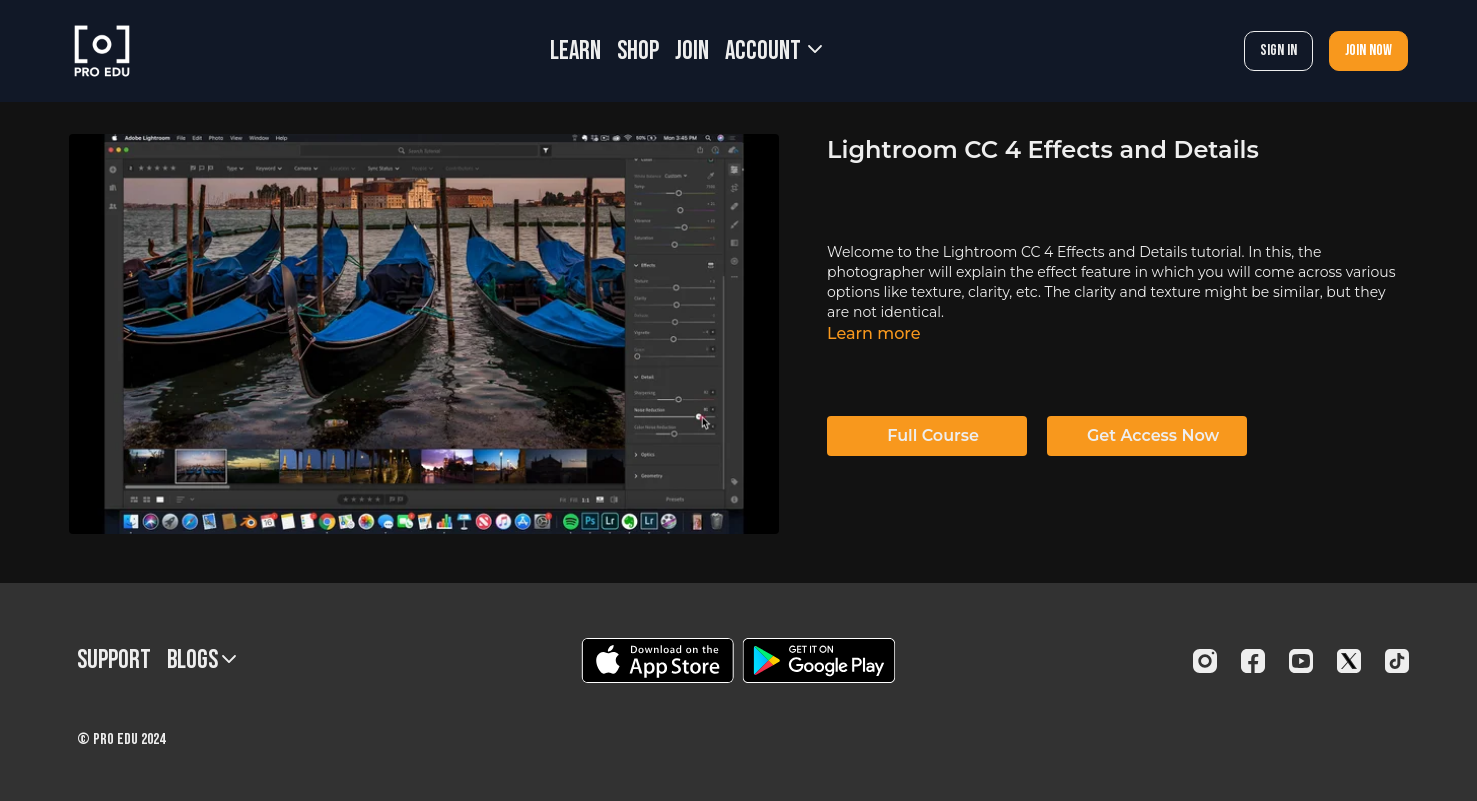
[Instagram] (1205, 661)
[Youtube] (1301, 661)
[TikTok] (1397, 661)
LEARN (575, 51)
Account (773, 51)
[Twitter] (1349, 661)
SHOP (638, 51)
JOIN (692, 51)
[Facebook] (1253, 661)
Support (114, 660)
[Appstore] (657, 660)
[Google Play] (819, 660)
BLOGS (201, 660)
